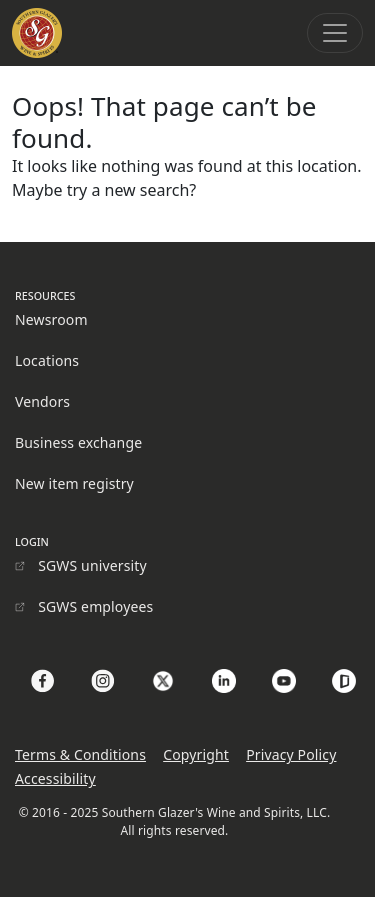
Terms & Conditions (80, 754)
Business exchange (78, 442)
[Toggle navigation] (335, 33)
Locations (47, 360)
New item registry (74, 483)
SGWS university (92, 565)
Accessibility (55, 778)
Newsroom (51, 319)
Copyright (196, 754)
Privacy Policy (291, 754)
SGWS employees (95, 606)
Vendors (42, 401)
